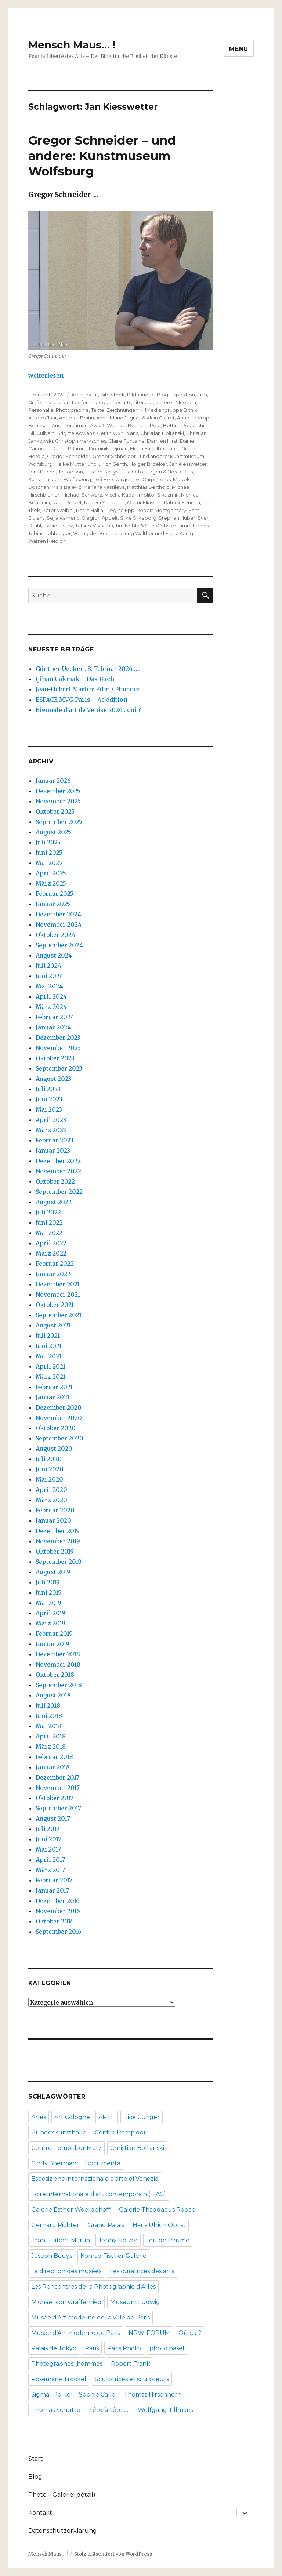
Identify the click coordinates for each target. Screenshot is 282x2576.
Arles (38, 2117)
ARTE (106, 2117)
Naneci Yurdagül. (104, 502)
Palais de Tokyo (53, 2348)
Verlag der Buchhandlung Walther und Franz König (133, 533)
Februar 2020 (55, 1510)
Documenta (102, 2163)
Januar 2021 (52, 1397)
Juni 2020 (50, 1469)
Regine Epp (120, 510)
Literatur (143, 402)
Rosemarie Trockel (58, 2379)
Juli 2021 (48, 1335)
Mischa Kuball (120, 495)
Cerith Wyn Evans (117, 433)
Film (202, 394)
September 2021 (59, 1315)
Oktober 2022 (55, 1181)
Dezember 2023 (58, 1037)
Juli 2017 (47, 1828)
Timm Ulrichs (193, 525)
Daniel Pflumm (69, 448)
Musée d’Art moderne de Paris (75, 2332)
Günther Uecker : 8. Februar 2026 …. (88, 668)
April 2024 (51, 996)
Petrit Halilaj (90, 510)
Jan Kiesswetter (188, 464)
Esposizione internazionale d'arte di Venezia (94, 2178)
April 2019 (50, 1613)
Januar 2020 (53, 1520)
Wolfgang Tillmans (165, 2409)
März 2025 (51, 883)
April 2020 (51, 1489)
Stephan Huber (177, 518)
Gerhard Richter (55, 2224)
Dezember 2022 (58, 1161)
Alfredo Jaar (42, 418)
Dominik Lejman (108, 448)
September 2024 (59, 945)
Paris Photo (124, 2348)
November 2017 (58, 1787)
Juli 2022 (48, 1212)
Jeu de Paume (167, 2240)
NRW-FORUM (149, 2332)
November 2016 (58, 1911)
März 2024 (51, 1006)
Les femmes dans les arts (101, 402)
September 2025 (59, 821)
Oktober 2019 (55, 1551)
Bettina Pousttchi (183, 425)
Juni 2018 (49, 1715)
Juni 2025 (49, 852)
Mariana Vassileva (104, 487)
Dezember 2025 (58, 791)
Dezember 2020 (59, 1407)
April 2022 (51, 1243)
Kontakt (40, 2512)
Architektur (84, 394)
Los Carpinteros (152, 479)
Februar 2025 (54, 893)
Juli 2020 (49, 1459)
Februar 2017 (54, 1880)
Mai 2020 (49, 1479)
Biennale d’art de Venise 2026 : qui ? (88, 709)
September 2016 (59, 1931)
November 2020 (59, 1417)
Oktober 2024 (55, 934)
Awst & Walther (108, 425)
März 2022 (51, 1253)
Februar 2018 (54, 1757)
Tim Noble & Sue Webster (145, 525)
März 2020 (51, 1500)
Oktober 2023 (55, 1058)
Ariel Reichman (70, 425)
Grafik (35, 402)
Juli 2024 (48, 965)
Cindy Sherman (53, 2163)
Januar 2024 (53, 1027)
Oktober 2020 (56, 1428)
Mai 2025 (49, 862)
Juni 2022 (49, 1222)
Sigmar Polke (50, 2394)
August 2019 (53, 1572)
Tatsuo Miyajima (94, 525)
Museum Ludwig (135, 2302)
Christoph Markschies (80, 441)
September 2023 (59, 1068)
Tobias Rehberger (49, 533)
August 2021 (53, 1325)
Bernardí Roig (144, 425)
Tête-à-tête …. (109, 2409)
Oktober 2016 (55, 1921)
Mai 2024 (49, 986)
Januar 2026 (53, 780)
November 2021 (58, 1294)
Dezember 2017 (57, 1777)
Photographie (72, 410)
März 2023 (51, 1130)
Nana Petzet (67, 502)
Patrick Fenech (182, 502)
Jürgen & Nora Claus (169, 472)
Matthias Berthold (148, 487)
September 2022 (59, 1191)
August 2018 (53, 1695)
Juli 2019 (48, 1582)
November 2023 (58, 1047)
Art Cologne (72, 2117)
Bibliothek (112, 394)
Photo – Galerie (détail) (61, 2494)
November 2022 (58, 1171)
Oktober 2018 (55, 1674)
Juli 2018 (48, 1705)
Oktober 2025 (55, 811)
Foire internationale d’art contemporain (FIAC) (98, 2194)
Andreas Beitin (76, 418)
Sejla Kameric (63, 518)
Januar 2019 (52, 1643)
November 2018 (58, 1664)
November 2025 (58, 801)
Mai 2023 (49, 1109)
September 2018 (59, 1685)
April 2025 (51, 873)
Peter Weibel (58, 510)
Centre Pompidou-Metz (66, 2147)
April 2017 (50, 1859)
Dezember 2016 (58, 1900)
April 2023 (51, 1119)
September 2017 (58, 1808)
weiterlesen (46, 375)
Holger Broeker (148, 464)
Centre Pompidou (121, 2132)
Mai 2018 (49, 1726)
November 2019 (58, 1541)
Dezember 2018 (58, 1654)
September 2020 (59, 1438)
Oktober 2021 (55, 1304)
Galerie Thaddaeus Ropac (157, 2209)
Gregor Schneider (68, 456)
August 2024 (54, 955)
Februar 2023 (54, 1140)
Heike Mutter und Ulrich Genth (91, 464)
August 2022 (54, 1202)
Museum (186, 402)
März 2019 (50, 1623)
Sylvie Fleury (58, 525)
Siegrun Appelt (100, 518)
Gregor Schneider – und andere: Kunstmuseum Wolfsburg (102, 155)
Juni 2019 (49, 1592)
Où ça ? (189, 2332)
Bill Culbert (41, 433)
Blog (162, 394)
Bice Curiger (141, 2117)
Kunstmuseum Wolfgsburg (59, 479)
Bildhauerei (141, 394)
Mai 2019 (48, 1602)
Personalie (41, 410)
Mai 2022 (49, 1232)
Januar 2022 (53, 1274)
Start (35, 2458)
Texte (97, 410)
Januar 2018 (53, 1767)
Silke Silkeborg (138, 518)
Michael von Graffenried (66, 2302)
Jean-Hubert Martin (60, 2240)
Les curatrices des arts (142, 2271)
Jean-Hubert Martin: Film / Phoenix (88, 689)
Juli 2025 (48, 842)
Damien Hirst (162, 441)
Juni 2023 (49, 1099)
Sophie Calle (97, 2394)
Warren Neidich (46, 541)
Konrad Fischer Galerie (113, 2255)
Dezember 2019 (58, 1530)
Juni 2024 (49, 976)
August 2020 (54, 1448)
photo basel (166, 2348)
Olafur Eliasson (144, 502)
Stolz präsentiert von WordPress (113, 2554)
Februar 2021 (54, 1387)
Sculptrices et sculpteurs (132, 2379)
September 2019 (59, 1561)
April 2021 (50, 1366)
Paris (92, 2348)
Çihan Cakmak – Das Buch (75, 679)
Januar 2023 (53, 1150)
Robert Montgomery (161, 510)
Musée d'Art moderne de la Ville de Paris (90, 2317)
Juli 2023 (48, 1089)
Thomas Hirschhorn (152, 2394)
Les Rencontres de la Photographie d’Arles (93, 2286)
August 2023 (53, 1078)
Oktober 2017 (54, 1798)
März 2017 (50, 1870)
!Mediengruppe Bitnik (171, 410)
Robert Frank (130, 2363)
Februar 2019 (54, 1633)
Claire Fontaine (126, 441)
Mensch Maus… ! (71, 45)
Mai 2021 (48, 1356)
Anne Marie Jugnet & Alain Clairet (135, 418)
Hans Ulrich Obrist (159, 2224)
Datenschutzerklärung (62, 2530)
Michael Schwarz (82, 495)
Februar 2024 (55, 1017)
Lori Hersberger (112, 479)
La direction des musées (66, 2271)
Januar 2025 (53, 904)
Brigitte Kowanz (76, 433)
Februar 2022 (55, 1263)
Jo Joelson (70, 472)
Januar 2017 (52, 1890)
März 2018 (51, 1746)
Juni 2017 (48, 1839)
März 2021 (50, 1376)
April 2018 (51, 1736)
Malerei (164, 402)
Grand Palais (106, 2224)
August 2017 (53, 1818)
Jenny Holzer (118, 2240)
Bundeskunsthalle (58, 2132)
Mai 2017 (48, 1849)
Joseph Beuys (101, 472)
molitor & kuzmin (159, 495)
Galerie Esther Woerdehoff (71, 2209)
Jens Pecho (42, 472)
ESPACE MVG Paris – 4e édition (81, 699)
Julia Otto (131, 472)
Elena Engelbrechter (154, 448)
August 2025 (53, 832)
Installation (57, 402)
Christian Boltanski (162, 433)
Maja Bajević (66, 487)
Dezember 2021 (58, 1284)
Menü (238, 49)
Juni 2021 (49, 1345)
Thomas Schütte (55, 2409)
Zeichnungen (122, 410)
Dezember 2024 (58, 914)
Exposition (182, 394)
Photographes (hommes (66, 2363)
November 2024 (59, 924)
